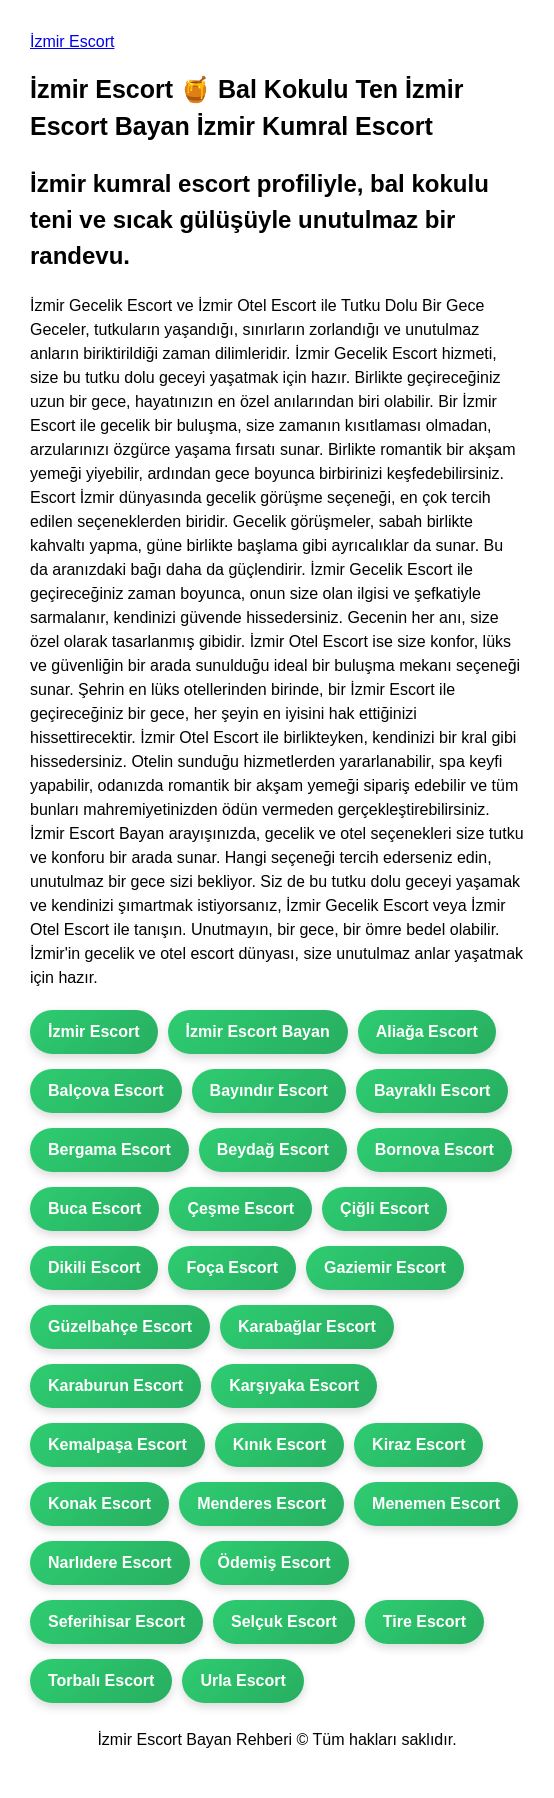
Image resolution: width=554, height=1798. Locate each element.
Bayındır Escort (269, 1090)
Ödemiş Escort (274, 1562)
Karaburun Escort (115, 1385)
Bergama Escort (109, 1149)
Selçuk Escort (284, 1621)
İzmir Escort (72, 41)
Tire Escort (424, 1621)
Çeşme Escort (240, 1208)
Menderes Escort (261, 1503)
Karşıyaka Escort (294, 1385)
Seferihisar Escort (116, 1621)
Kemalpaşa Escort (117, 1444)
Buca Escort (94, 1208)
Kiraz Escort (418, 1444)
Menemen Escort (436, 1503)
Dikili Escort (94, 1267)
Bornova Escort (434, 1149)
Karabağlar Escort (307, 1326)
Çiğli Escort (384, 1208)
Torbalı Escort (101, 1680)
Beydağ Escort (273, 1149)
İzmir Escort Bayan (258, 1031)
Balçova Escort (106, 1090)
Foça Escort (232, 1267)
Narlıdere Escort (110, 1562)
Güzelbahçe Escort (120, 1326)
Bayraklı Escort (432, 1090)
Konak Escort (99, 1503)
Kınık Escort (279, 1444)
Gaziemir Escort (385, 1267)
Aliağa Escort (427, 1031)
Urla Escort (242, 1680)
